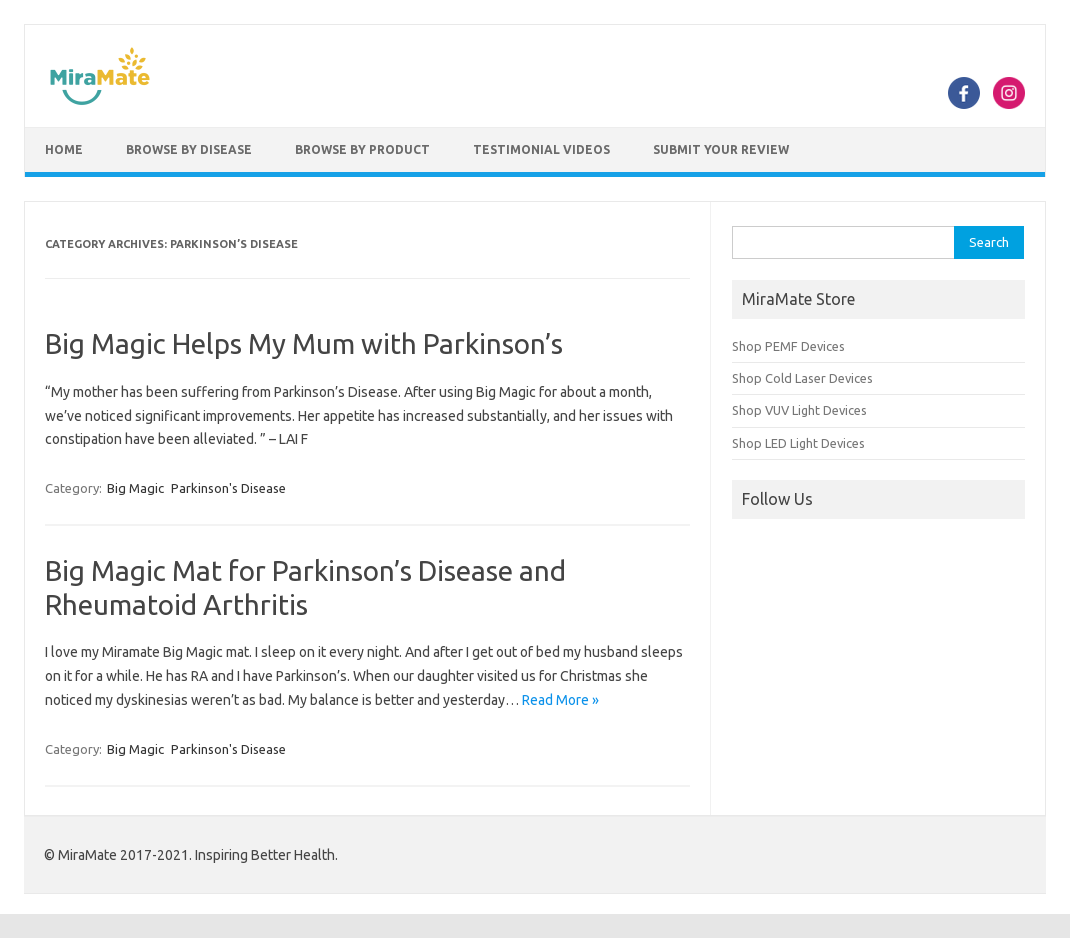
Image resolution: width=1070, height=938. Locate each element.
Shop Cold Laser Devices (802, 378)
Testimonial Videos (541, 149)
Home (64, 149)
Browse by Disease (189, 149)
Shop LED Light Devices (798, 443)
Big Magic (135, 488)
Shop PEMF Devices (788, 346)
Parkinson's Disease (228, 488)
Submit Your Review (721, 149)
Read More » (560, 700)
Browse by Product (362, 149)
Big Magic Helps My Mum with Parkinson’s (304, 343)
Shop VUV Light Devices (799, 410)
